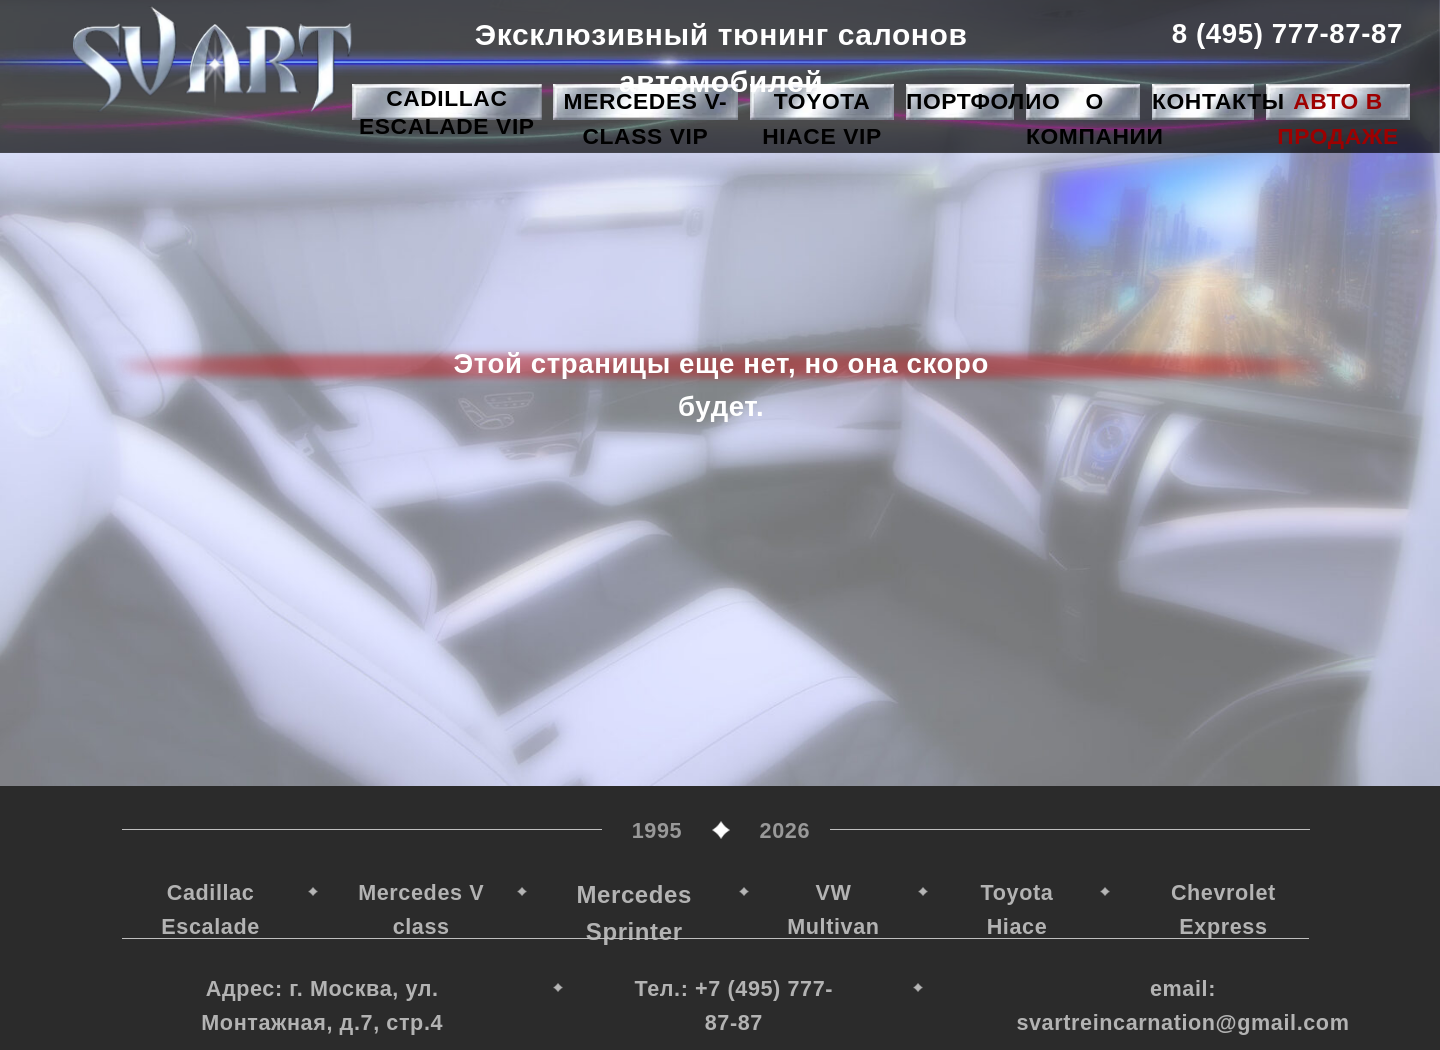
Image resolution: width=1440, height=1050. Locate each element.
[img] (212, 59)
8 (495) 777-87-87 (1286, 33)
